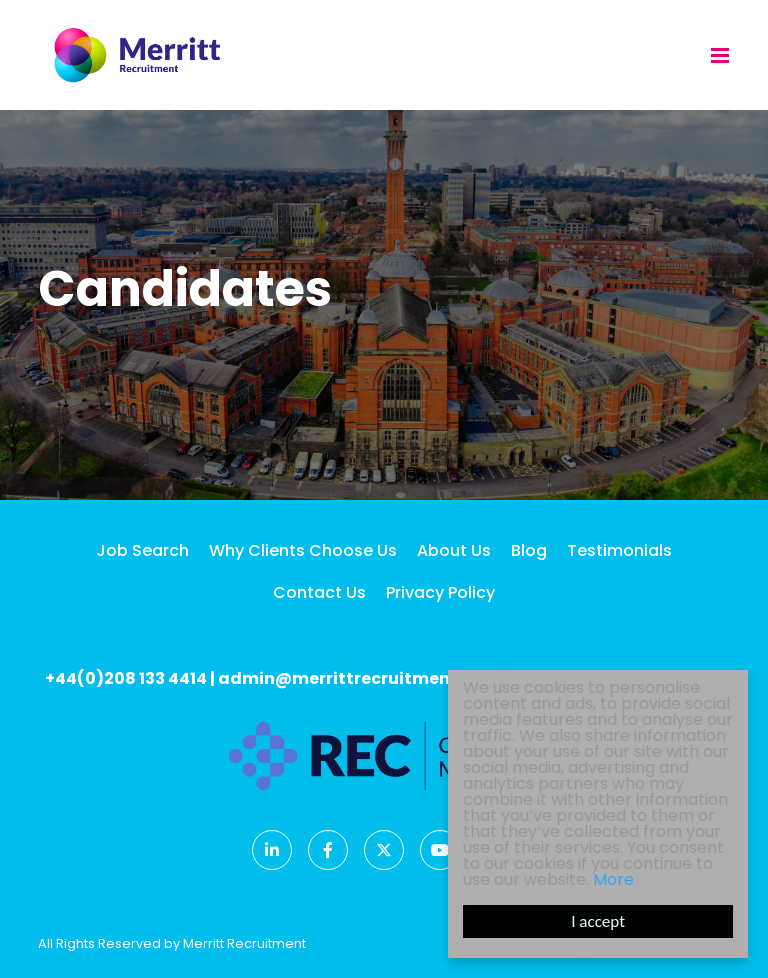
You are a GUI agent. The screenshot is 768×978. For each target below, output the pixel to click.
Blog (529, 550)
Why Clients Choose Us (303, 550)
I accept (599, 921)
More (614, 879)
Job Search (142, 550)
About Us (454, 550)
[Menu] (720, 55)
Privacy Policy (440, 592)
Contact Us (319, 592)
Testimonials (619, 550)
